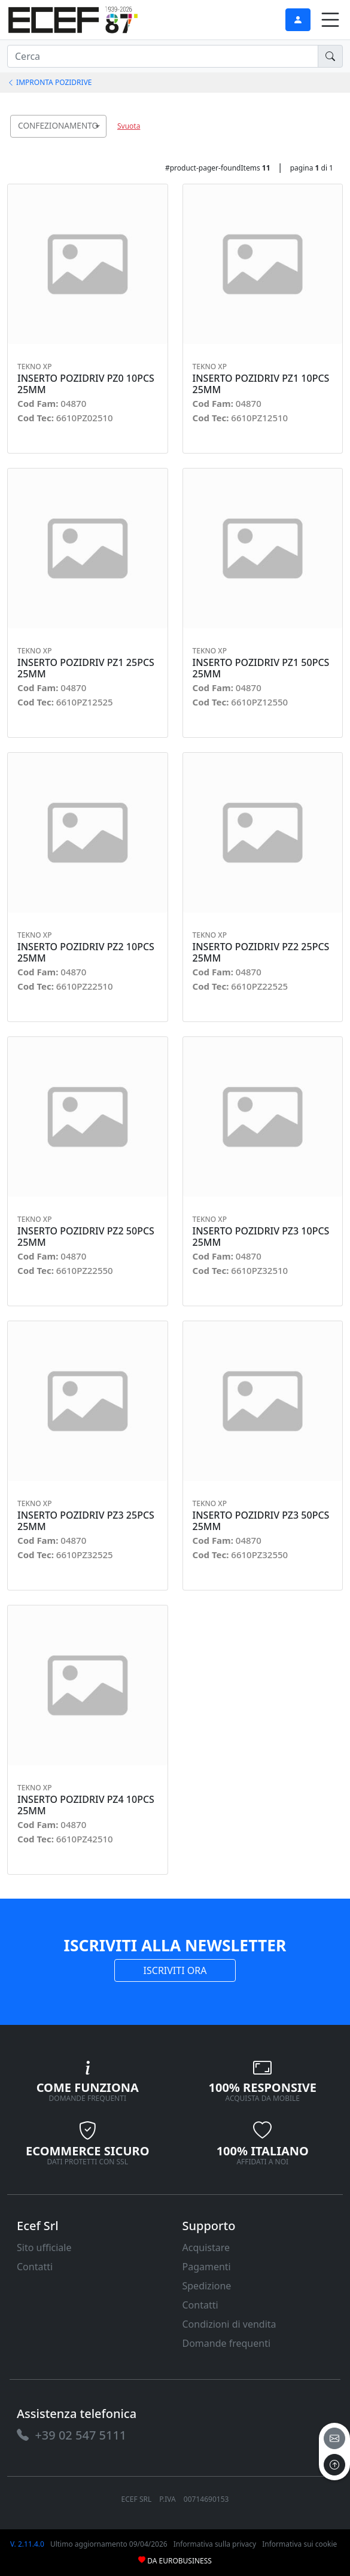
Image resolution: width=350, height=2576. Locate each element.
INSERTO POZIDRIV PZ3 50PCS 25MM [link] (261, 1521)
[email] (334, 2438)
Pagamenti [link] (206, 2266)
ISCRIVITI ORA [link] (175, 1970)
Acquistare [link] (206, 2247)
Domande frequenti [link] (226, 2343)
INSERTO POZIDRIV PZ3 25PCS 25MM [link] (85, 1521)
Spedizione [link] (207, 2285)
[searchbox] (100, 140)
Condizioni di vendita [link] (229, 2324)
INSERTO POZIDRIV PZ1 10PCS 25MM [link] (261, 384)
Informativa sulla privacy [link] (215, 2544)
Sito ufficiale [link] (44, 2247)
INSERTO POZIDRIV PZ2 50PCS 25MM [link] (85, 1236)
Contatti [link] (35, 2266)
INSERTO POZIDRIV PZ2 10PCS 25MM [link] (85, 952)
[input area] (162, 56)
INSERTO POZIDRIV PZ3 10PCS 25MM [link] (261, 1236)
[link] (73, 18)
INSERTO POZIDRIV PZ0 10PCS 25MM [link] (85, 384)
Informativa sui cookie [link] (299, 2544)
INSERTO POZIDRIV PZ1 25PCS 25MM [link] (85, 668)
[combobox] (58, 126)
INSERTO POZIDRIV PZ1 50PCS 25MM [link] (261, 668)
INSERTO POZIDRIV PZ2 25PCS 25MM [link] (261, 952)
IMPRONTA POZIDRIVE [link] (49, 82)
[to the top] (334, 2464)
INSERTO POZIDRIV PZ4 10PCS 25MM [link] (85, 1805)
